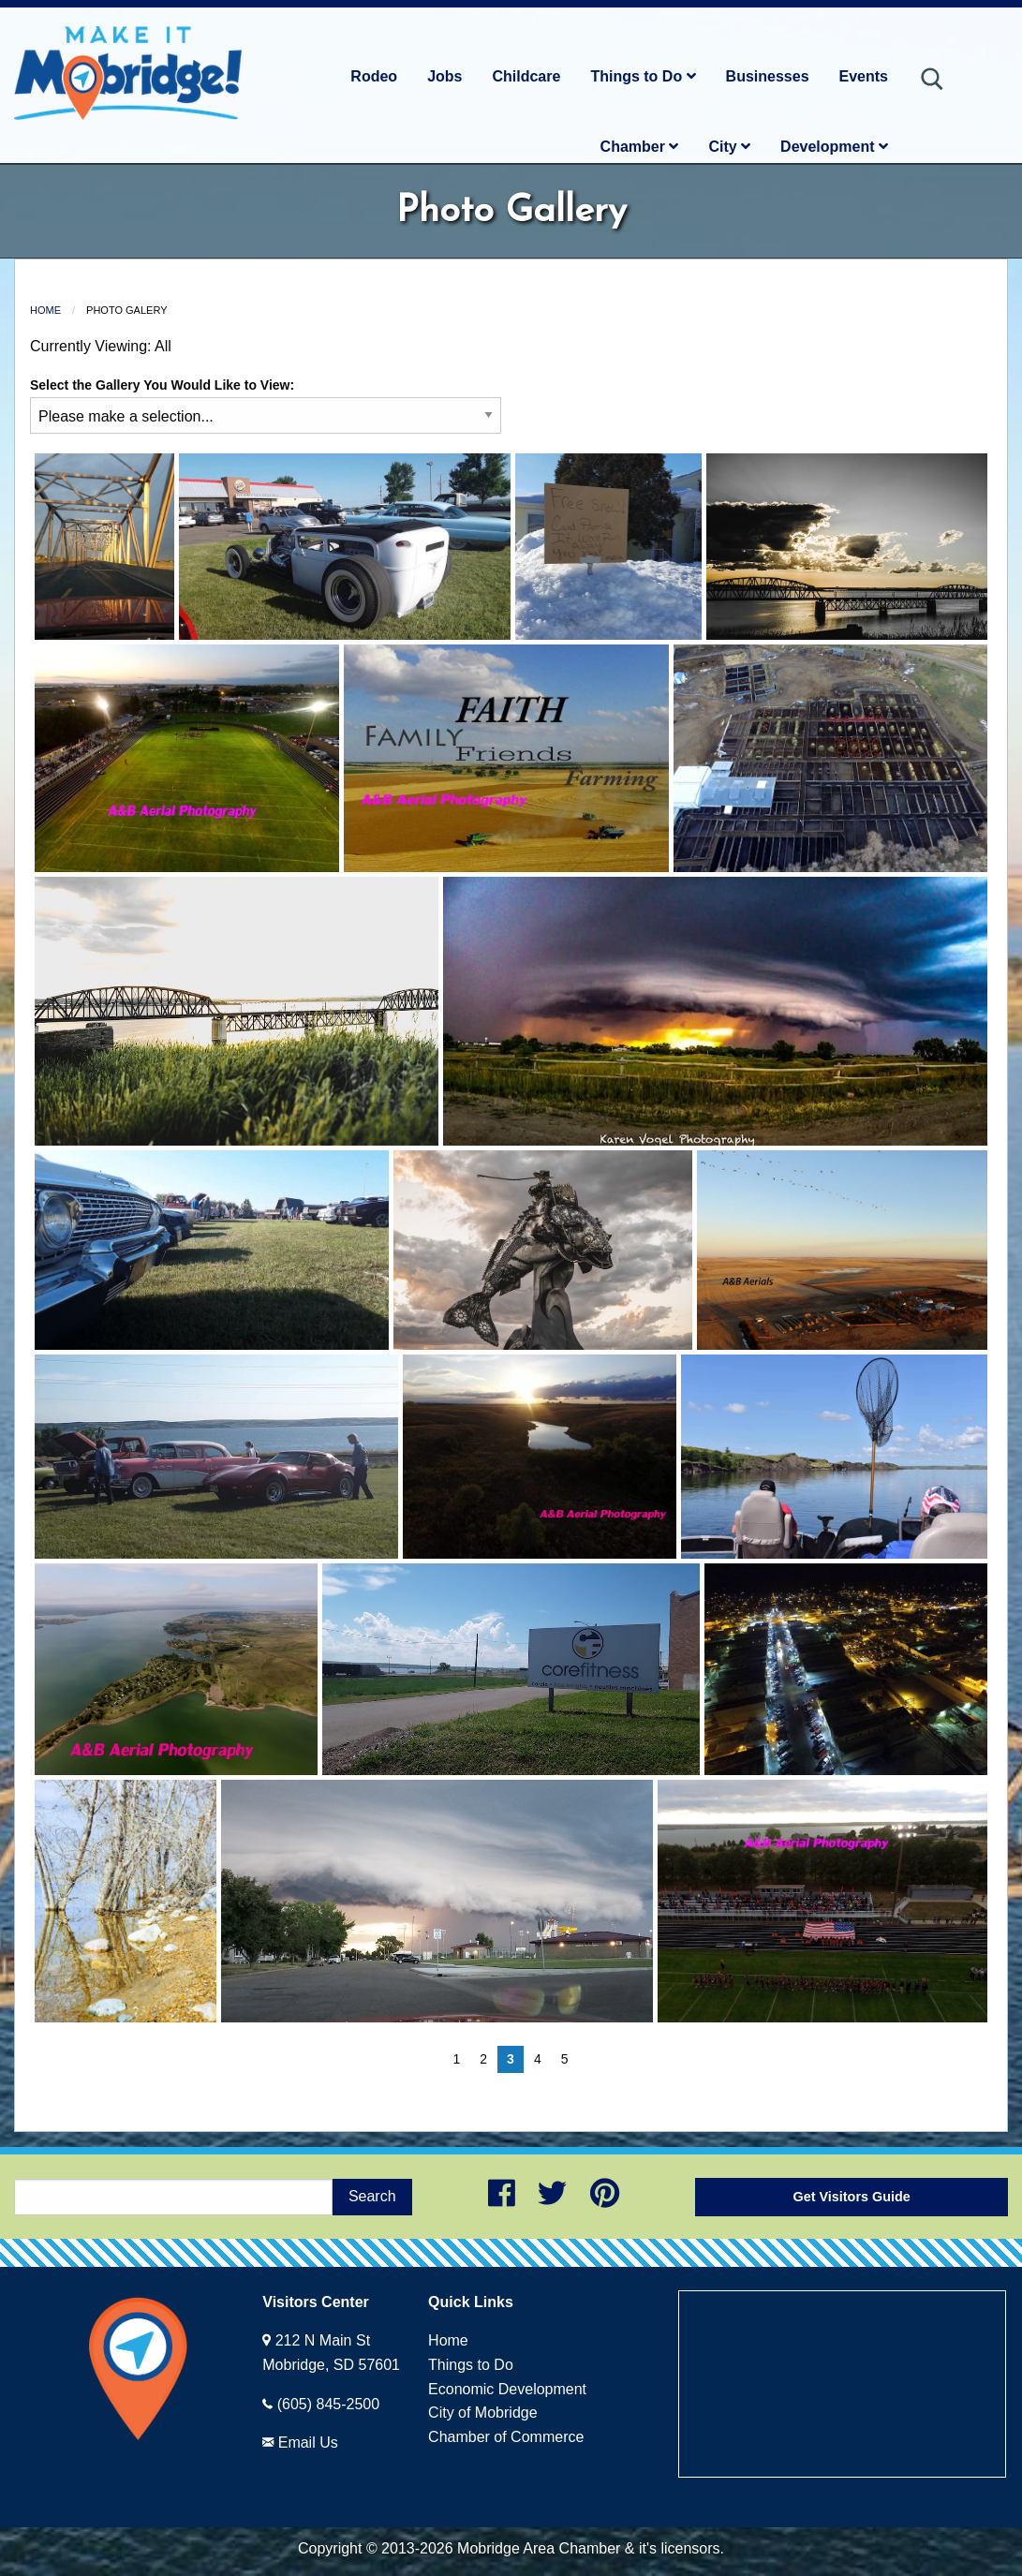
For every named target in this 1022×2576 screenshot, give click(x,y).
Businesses (767, 76)
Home (45, 310)
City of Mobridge (483, 2413)
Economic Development (507, 2389)
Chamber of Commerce (506, 2437)
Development (834, 147)
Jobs (444, 76)
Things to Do (642, 76)
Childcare (526, 76)
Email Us (308, 2442)
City (729, 147)
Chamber (639, 147)
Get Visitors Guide (852, 2196)
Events (863, 76)
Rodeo (373, 76)
